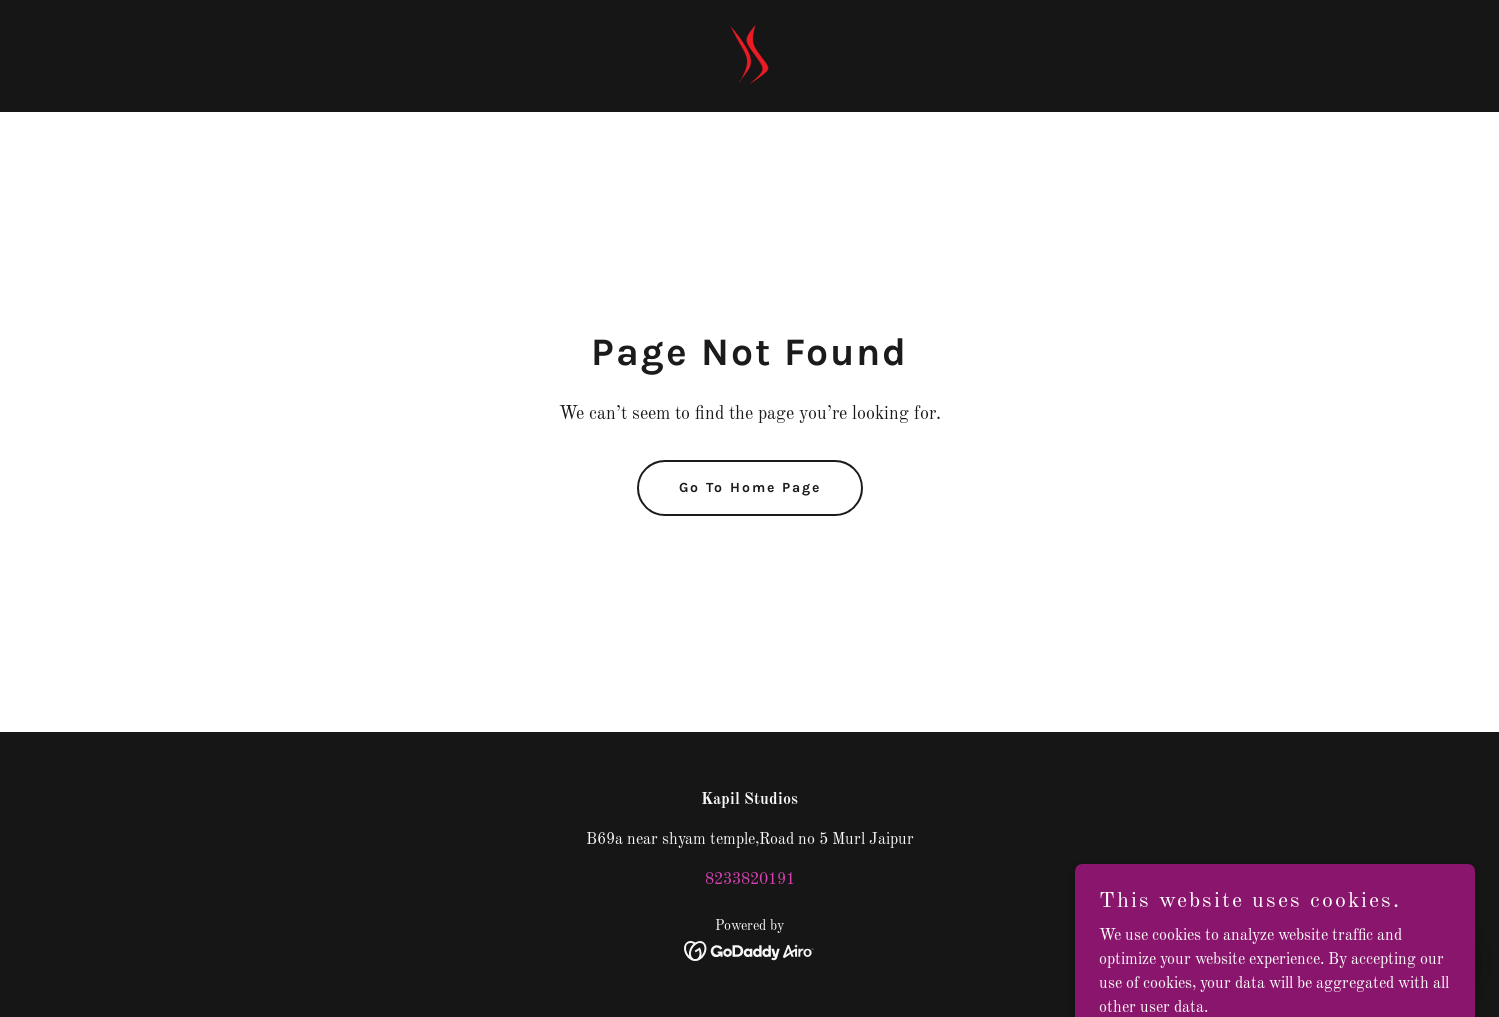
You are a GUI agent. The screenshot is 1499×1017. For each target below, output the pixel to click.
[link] (750, 56)
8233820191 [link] (750, 880)
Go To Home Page (750, 487)
